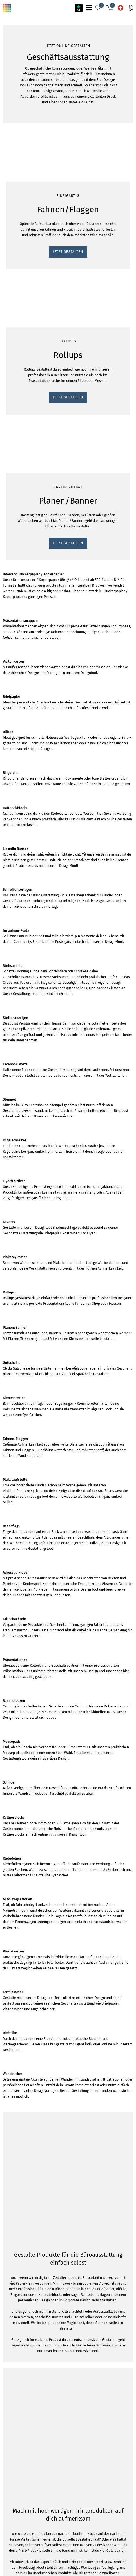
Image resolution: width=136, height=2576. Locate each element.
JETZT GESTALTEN (22, 431)
